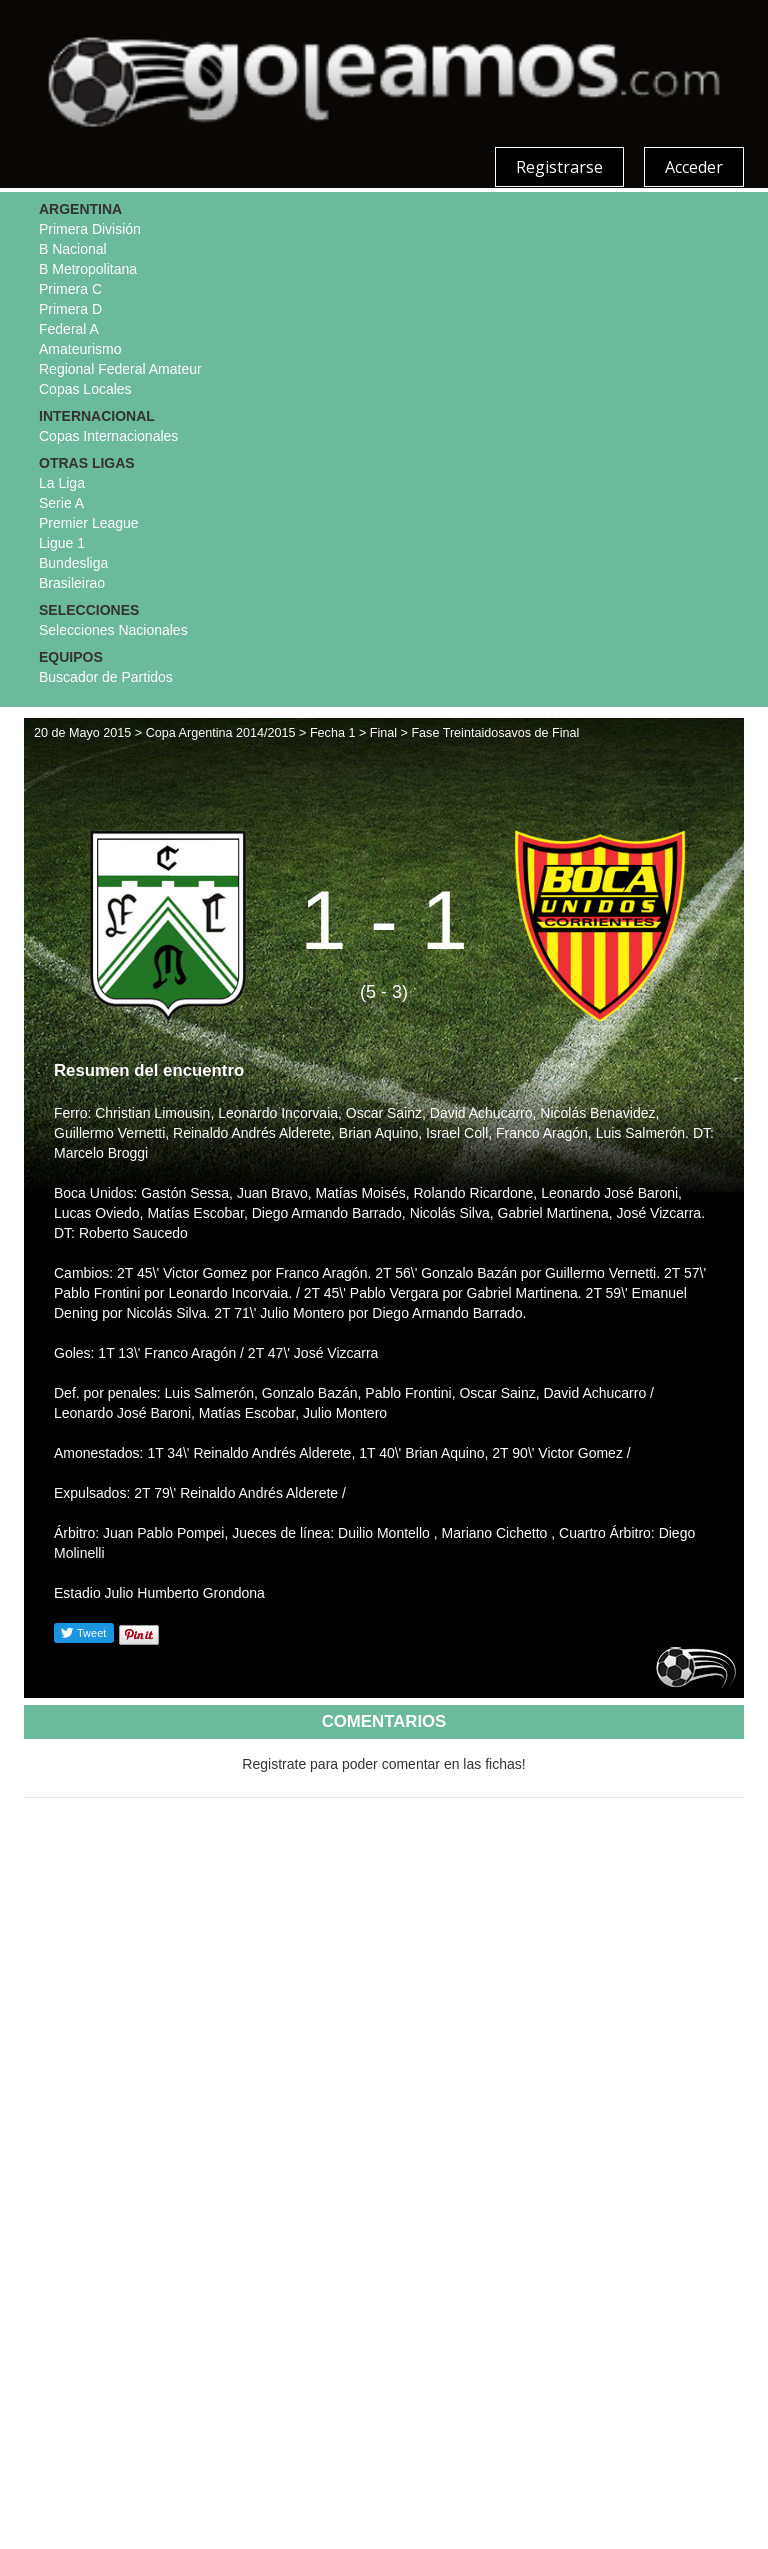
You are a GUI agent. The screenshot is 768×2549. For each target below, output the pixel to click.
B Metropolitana (88, 269)
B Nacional (73, 249)
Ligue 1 (62, 543)
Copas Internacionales (108, 436)
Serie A (61, 503)
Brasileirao (72, 583)
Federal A (69, 329)
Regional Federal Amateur (120, 369)
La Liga (62, 483)
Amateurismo (80, 349)
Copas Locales (85, 389)
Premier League (89, 523)
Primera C (70, 289)
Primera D (70, 309)
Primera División (90, 229)
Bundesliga (73, 563)
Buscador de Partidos (106, 677)
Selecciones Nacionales (113, 630)
